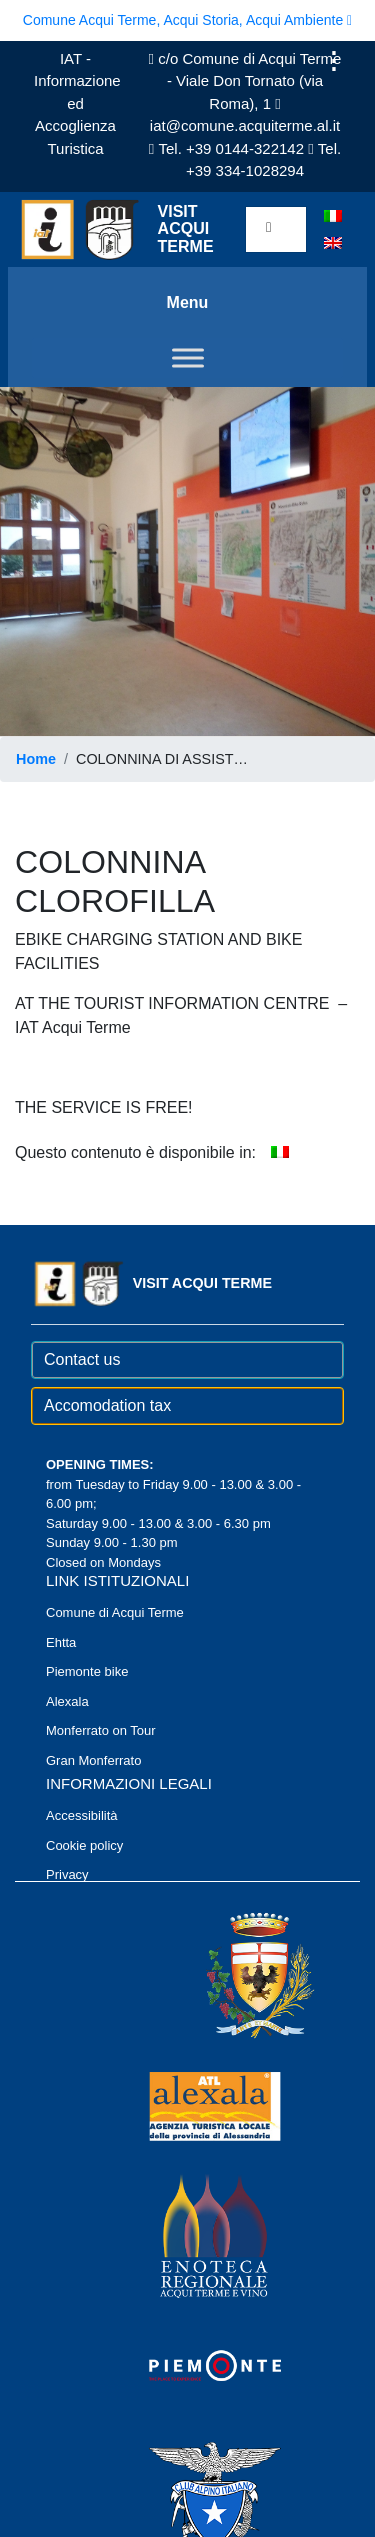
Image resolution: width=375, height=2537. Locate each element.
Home (36, 759)
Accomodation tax (107, 1405)
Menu (188, 302)
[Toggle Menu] (188, 357)
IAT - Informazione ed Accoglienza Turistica (77, 103)
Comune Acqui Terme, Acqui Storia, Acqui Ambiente (187, 20)
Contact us (82, 1359)
